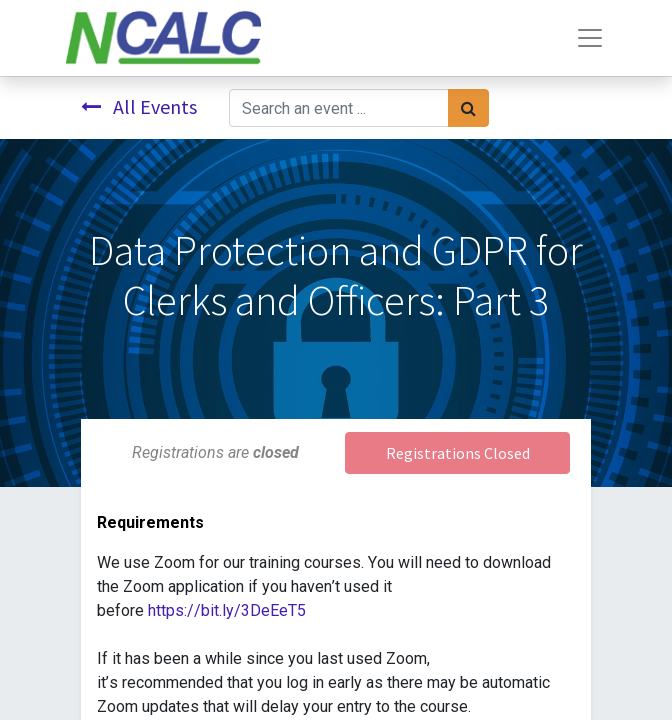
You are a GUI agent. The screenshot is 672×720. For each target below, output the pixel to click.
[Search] (468, 108)
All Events (139, 106)
